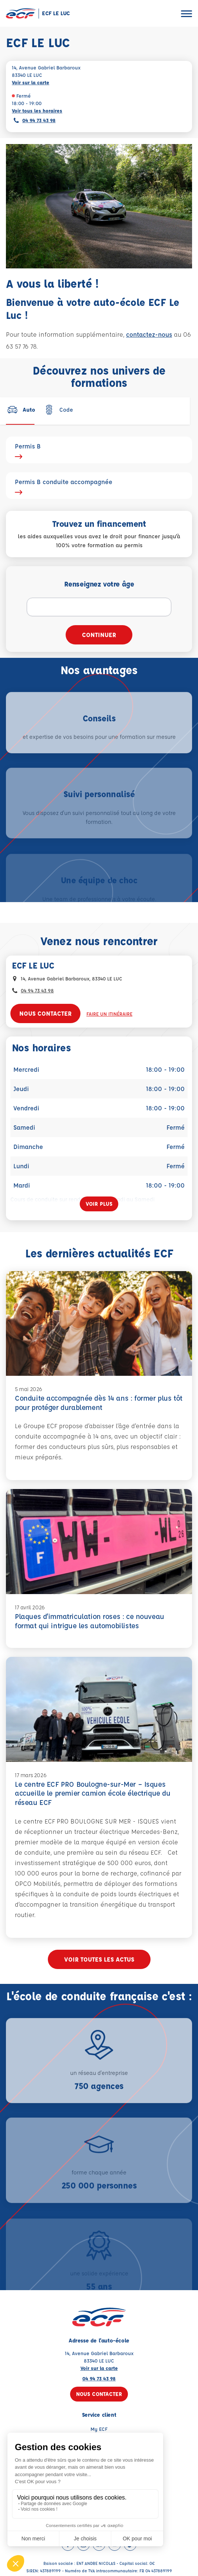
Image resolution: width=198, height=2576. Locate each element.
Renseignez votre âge (99, 583)
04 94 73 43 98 (39, 120)
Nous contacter (45, 1013)
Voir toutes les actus (99, 1959)
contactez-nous (149, 334)
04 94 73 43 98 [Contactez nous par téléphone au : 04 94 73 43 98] (37, 990)
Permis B (99, 450)
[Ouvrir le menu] (186, 13)
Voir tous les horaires (37, 110)
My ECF (99, 2429)
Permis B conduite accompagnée (99, 486)
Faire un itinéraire (109, 1014)
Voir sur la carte (30, 82)
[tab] (20, 409)
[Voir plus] (99, 1203)
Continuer (99, 635)
